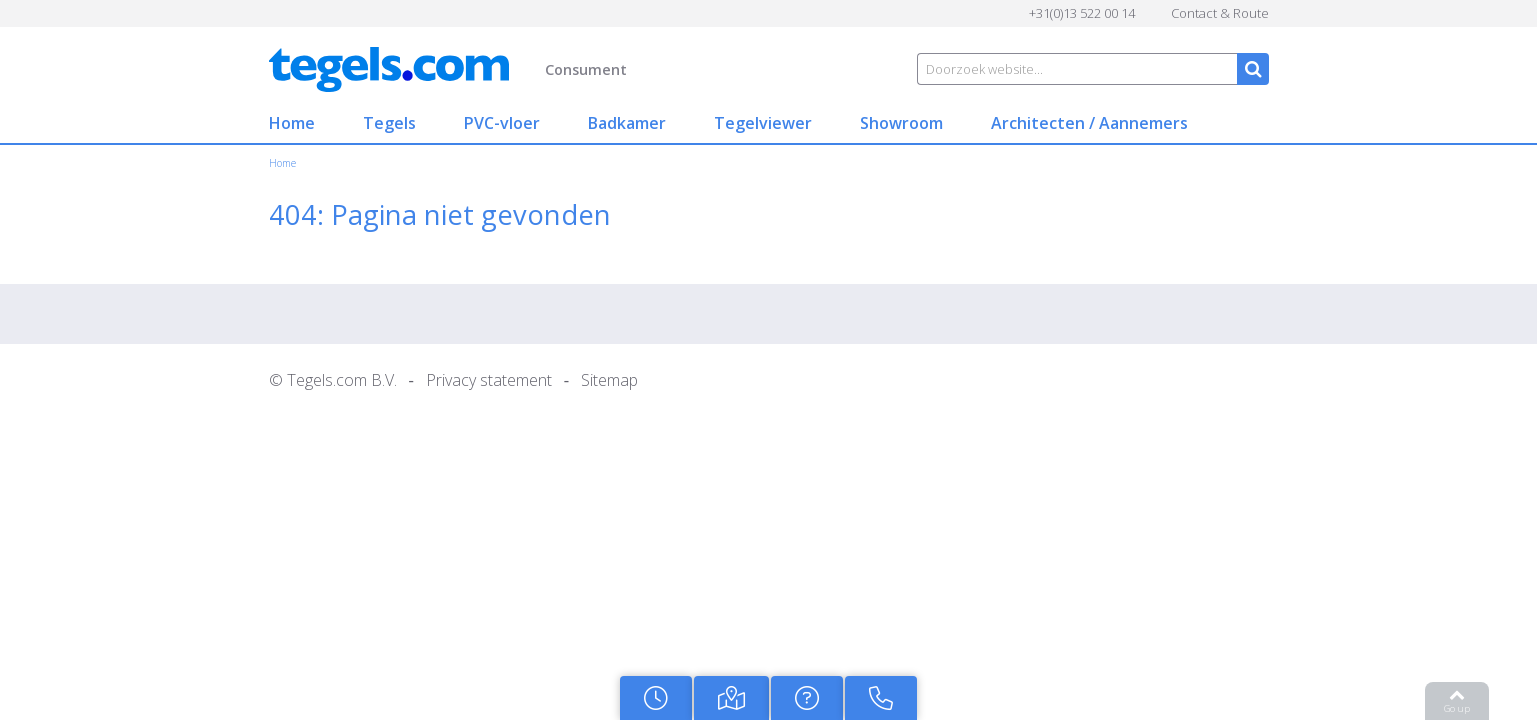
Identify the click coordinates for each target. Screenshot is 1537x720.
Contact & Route (1284, 13)
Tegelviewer (699, 123)
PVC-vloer (438, 123)
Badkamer (563, 123)
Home (228, 123)
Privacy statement (425, 380)
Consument (522, 69)
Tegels (325, 123)
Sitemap (545, 380)
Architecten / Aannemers (1025, 123)
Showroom (837, 123)
